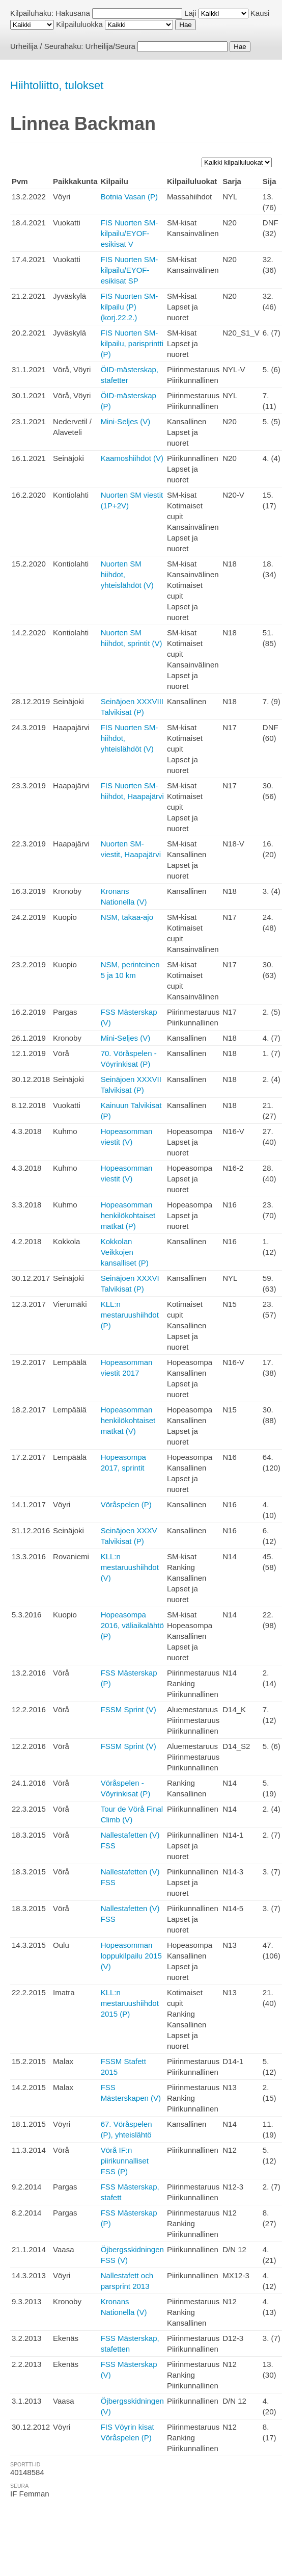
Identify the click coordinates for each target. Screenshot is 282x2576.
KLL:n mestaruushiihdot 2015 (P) (130, 2003)
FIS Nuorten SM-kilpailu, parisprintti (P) (132, 343)
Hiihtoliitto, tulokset (56, 85)
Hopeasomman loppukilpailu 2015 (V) (131, 1956)
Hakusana (72, 13)
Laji (190, 13)
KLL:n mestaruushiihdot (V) (130, 1567)
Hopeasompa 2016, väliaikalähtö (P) (132, 1625)
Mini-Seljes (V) (126, 421)
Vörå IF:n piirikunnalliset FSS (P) (125, 2161)
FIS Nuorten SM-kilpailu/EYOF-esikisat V (129, 233)
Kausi (260, 13)
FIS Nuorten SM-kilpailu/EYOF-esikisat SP (129, 270)
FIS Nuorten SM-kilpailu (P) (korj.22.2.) (129, 307)
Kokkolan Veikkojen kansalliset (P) (125, 1252)
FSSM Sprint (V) (128, 1709)
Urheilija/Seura (110, 46)
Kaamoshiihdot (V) (132, 458)
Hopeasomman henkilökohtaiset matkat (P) (128, 1215)
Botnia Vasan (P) (129, 196)
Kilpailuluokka (79, 24)
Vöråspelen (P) (126, 1504)
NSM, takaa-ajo (127, 917)
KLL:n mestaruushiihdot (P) (130, 1315)
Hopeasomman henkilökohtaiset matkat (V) (128, 1420)
